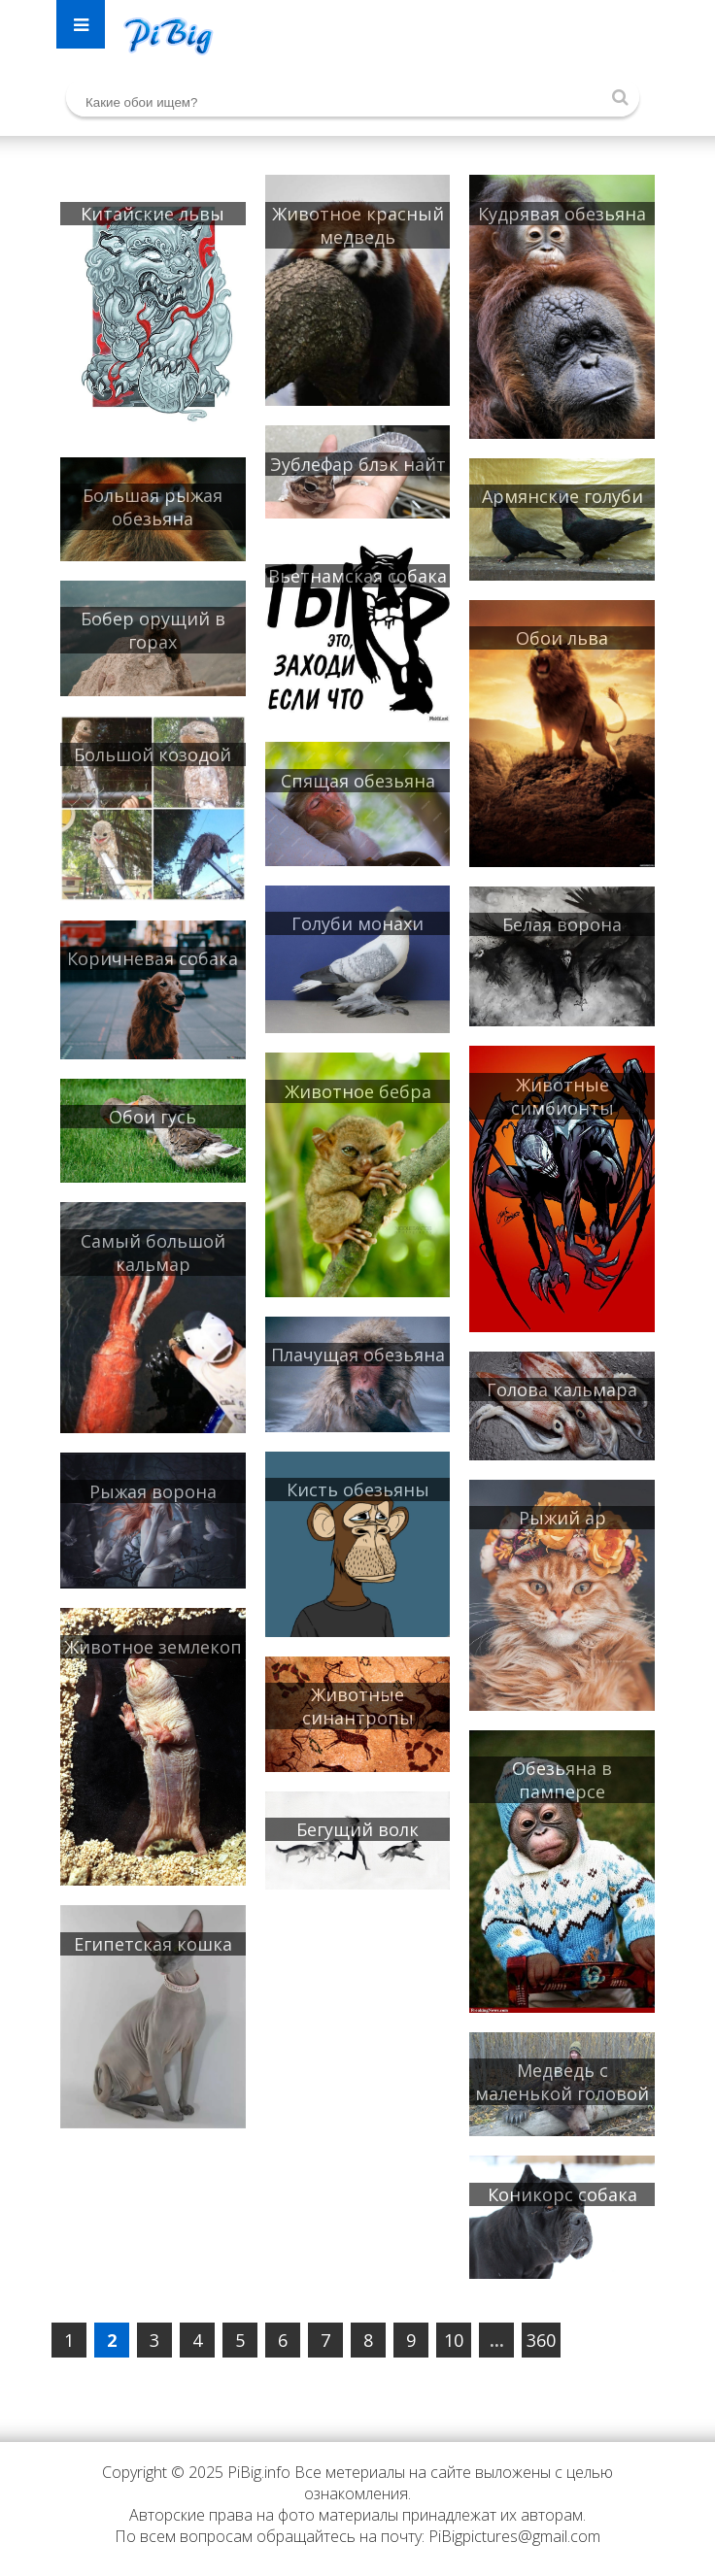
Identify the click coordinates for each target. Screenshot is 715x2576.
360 (541, 2340)
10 (453, 2340)
